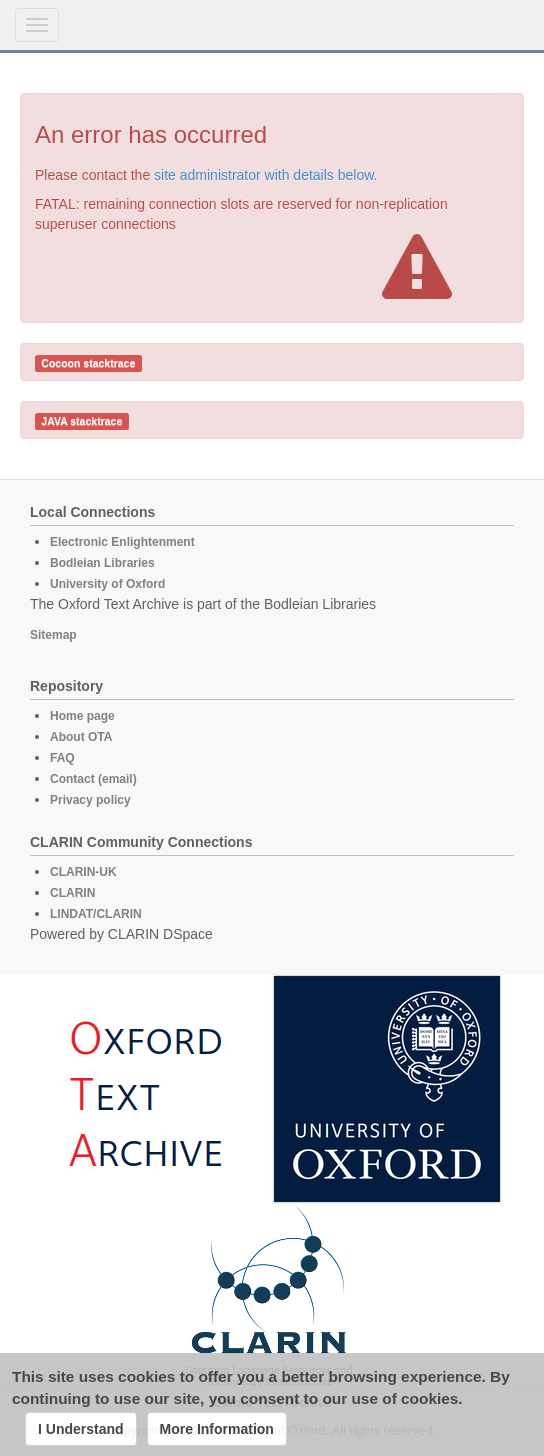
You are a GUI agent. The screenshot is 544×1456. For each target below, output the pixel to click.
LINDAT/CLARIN (96, 914)
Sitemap (53, 635)
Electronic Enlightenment (122, 542)
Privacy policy (90, 800)
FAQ (62, 758)
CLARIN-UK (83, 872)
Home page (82, 716)
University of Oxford (107, 584)
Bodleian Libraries (102, 563)
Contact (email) (93, 779)
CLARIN (72, 893)
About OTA (81, 737)
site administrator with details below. (265, 175)
